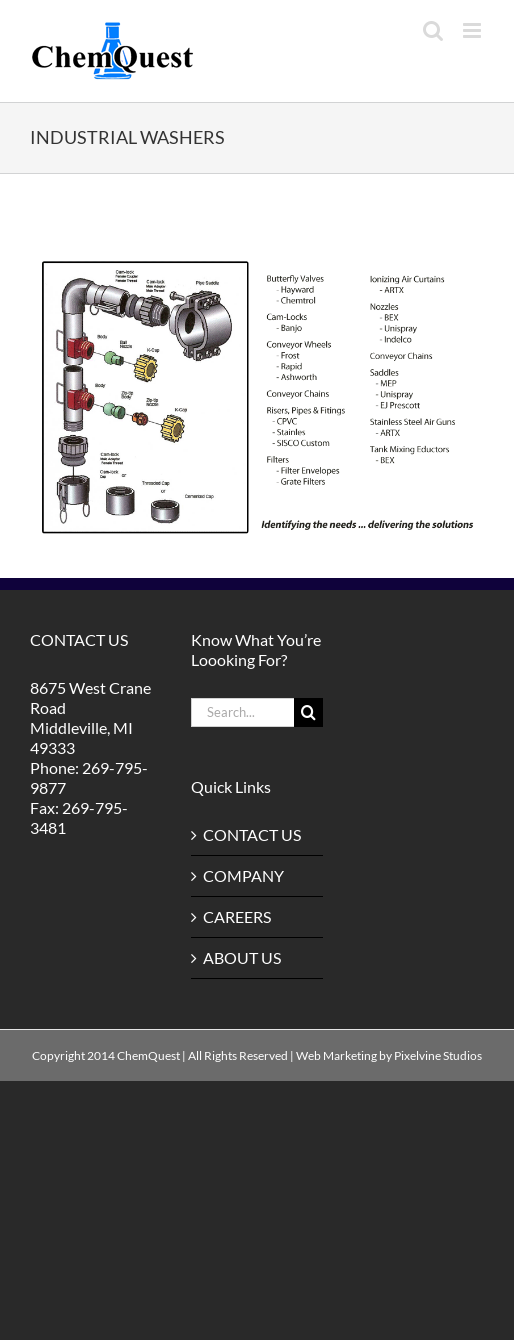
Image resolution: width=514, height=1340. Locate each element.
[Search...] (242, 712)
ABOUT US (242, 957)
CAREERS (237, 916)
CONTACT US (252, 834)
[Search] (308, 712)
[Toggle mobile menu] (473, 30)
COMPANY (243, 875)
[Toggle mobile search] (433, 30)
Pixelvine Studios (438, 1055)
